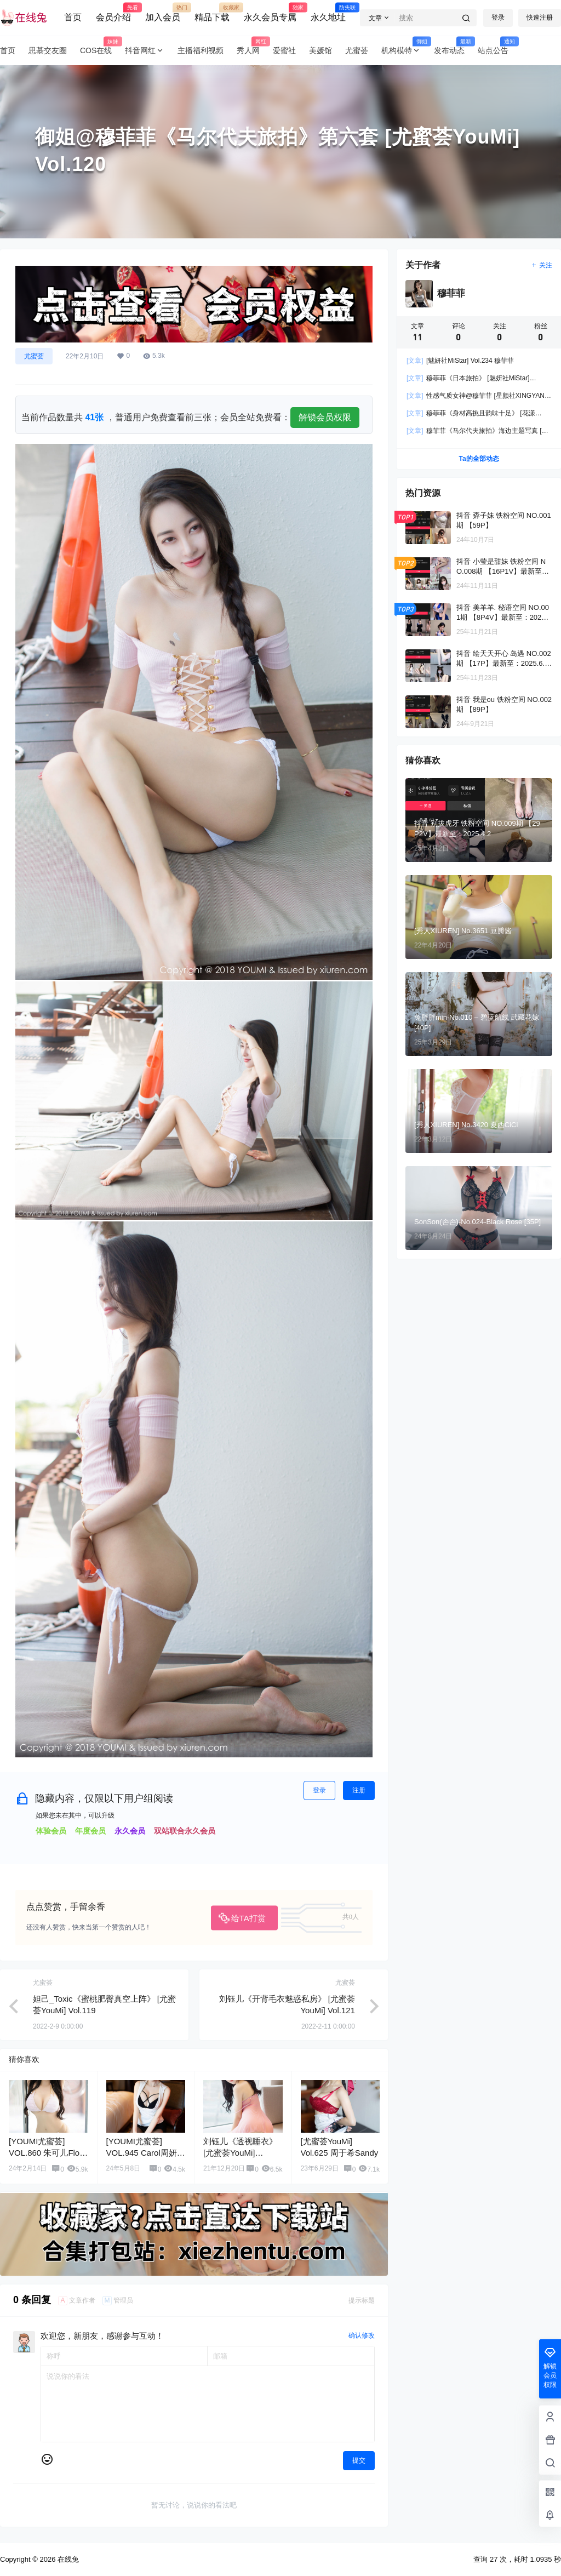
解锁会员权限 (325, 417)
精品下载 (212, 12)
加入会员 (162, 12)
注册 (358, 1790)
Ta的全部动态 (479, 458)
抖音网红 (144, 51)
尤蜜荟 (34, 356)
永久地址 (328, 12)
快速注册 (539, 17)
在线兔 (67, 2559)
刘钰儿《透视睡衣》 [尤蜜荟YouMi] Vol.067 (240, 2153)
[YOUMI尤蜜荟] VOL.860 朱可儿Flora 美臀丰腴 (48, 2153)
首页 (73, 17)
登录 (498, 17)
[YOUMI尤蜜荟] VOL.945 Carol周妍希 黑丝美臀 (145, 2153)
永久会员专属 (270, 12)
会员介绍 (113, 12)
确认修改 (361, 2335)
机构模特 (404, 51)
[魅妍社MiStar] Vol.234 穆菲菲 (460, 360)
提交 (358, 2460)
